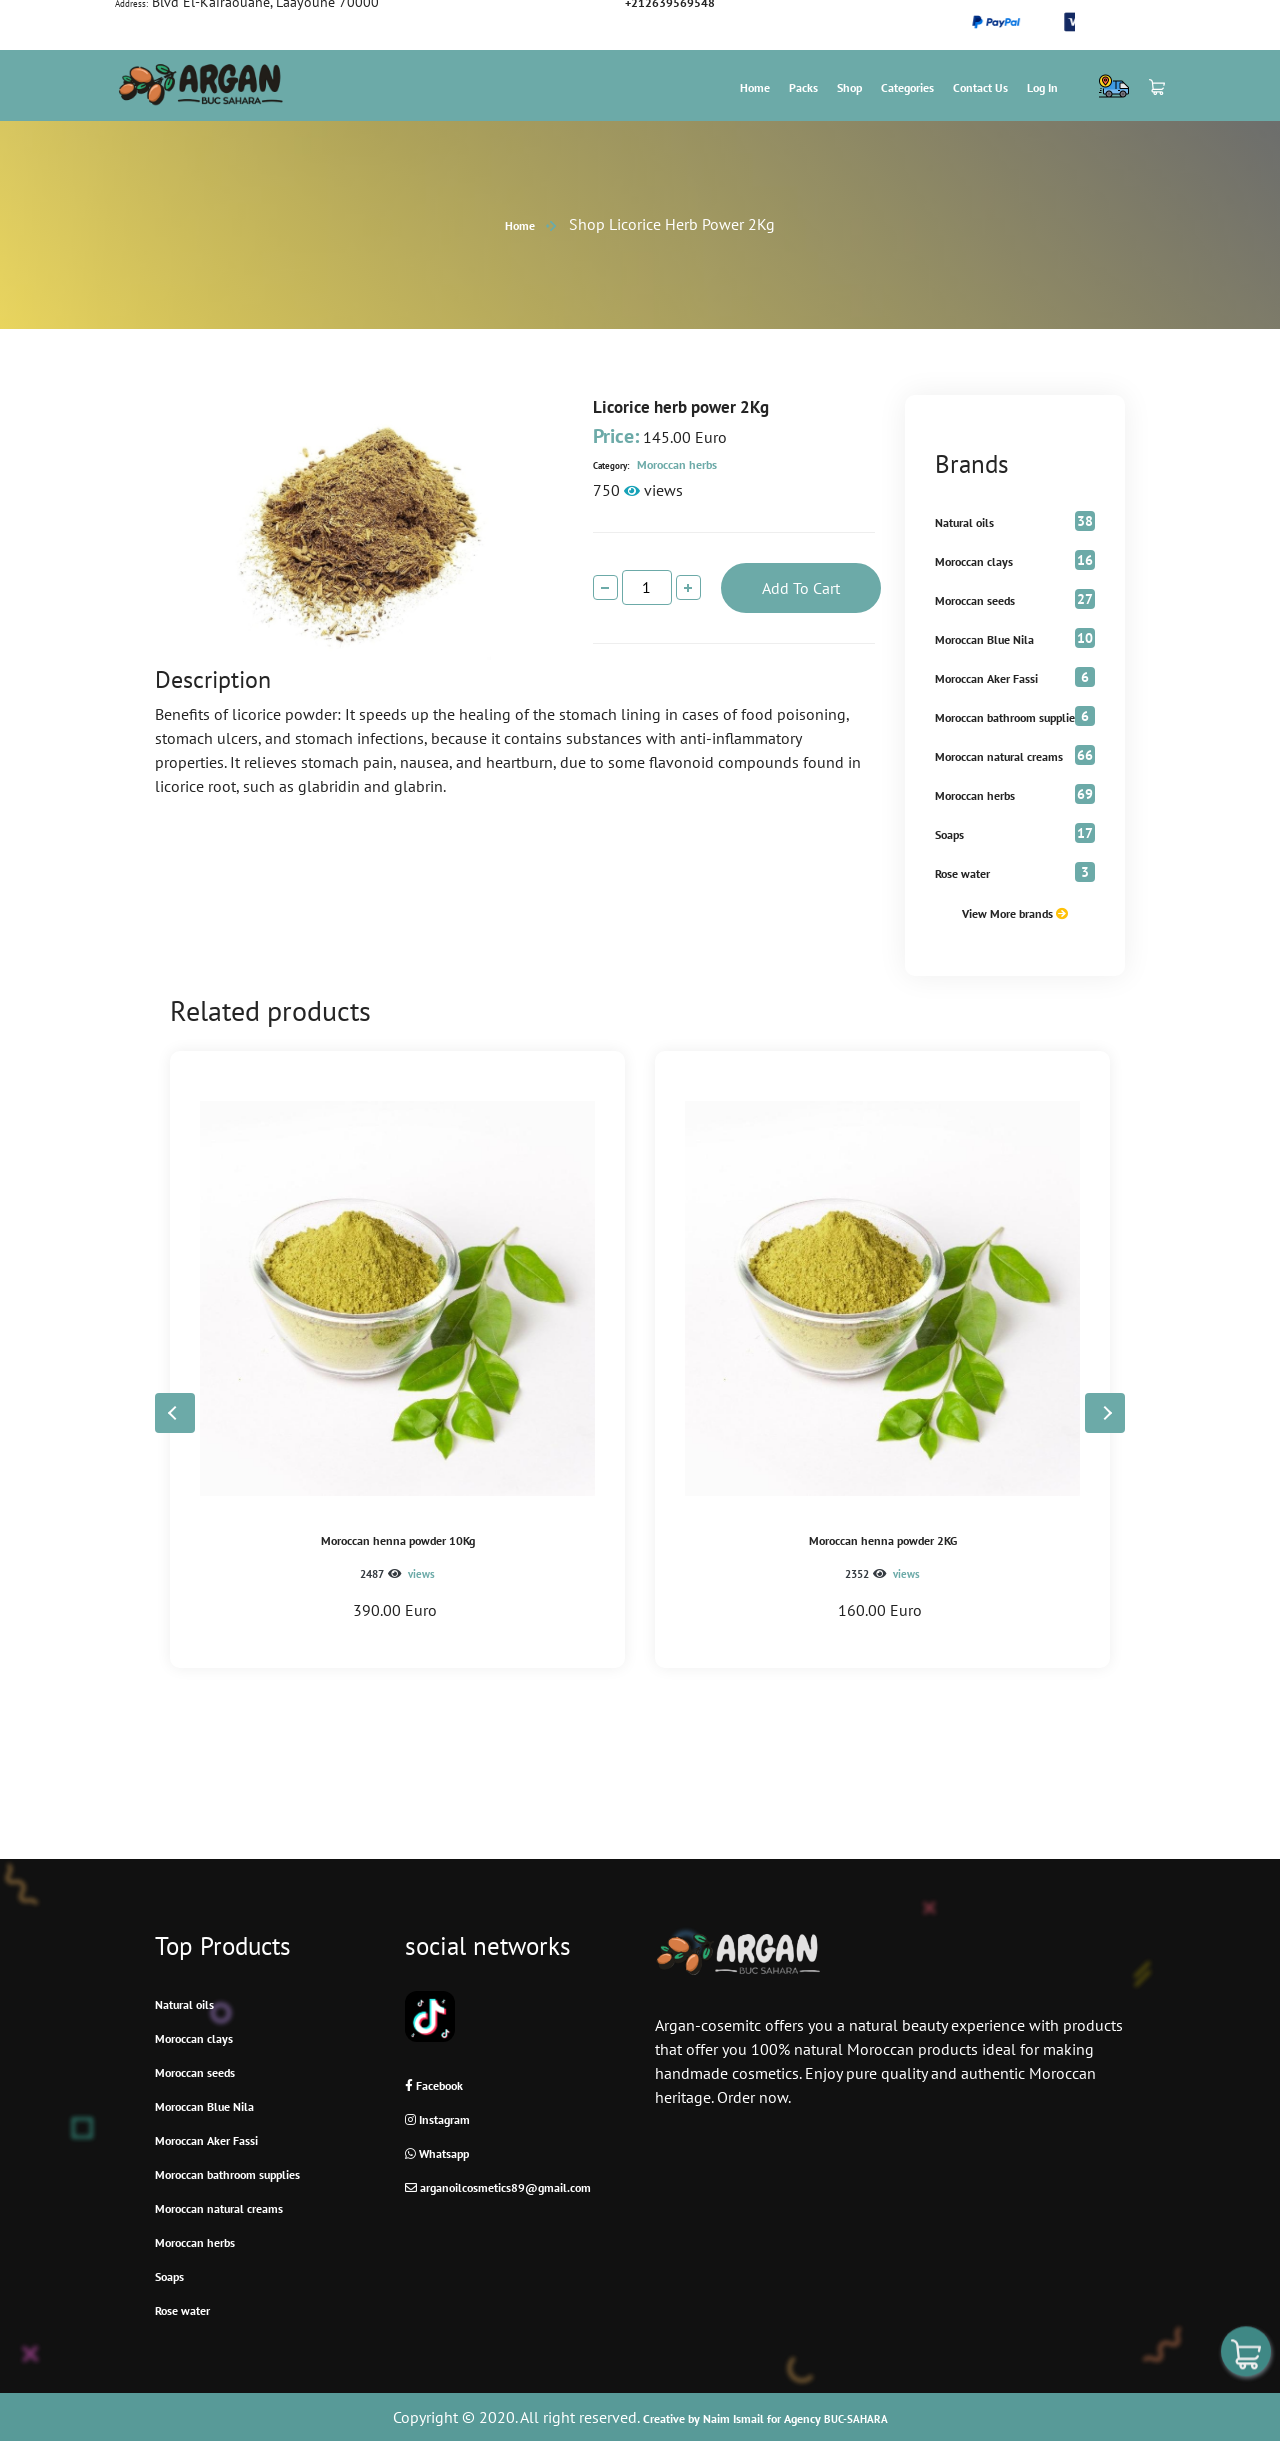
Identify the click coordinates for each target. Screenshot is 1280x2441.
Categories (907, 87)
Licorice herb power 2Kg (681, 407)
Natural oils (964, 522)
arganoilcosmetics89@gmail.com (498, 2187)
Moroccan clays (974, 561)
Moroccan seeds (975, 600)
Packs (803, 87)
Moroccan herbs (655, 464)
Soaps (949, 834)
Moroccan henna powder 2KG (883, 1540)
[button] (1105, 1413)
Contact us (980, 87)
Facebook (434, 2085)
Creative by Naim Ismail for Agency (765, 2418)
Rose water (962, 873)
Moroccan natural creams (999, 756)
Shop (849, 87)
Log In (1042, 87)
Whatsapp (437, 2153)
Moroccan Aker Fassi (986, 678)
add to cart (801, 588)
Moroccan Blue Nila (984, 639)
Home (755, 87)
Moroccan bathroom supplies (1007, 717)
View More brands (1015, 913)
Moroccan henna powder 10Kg (398, 1540)
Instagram (437, 2119)
